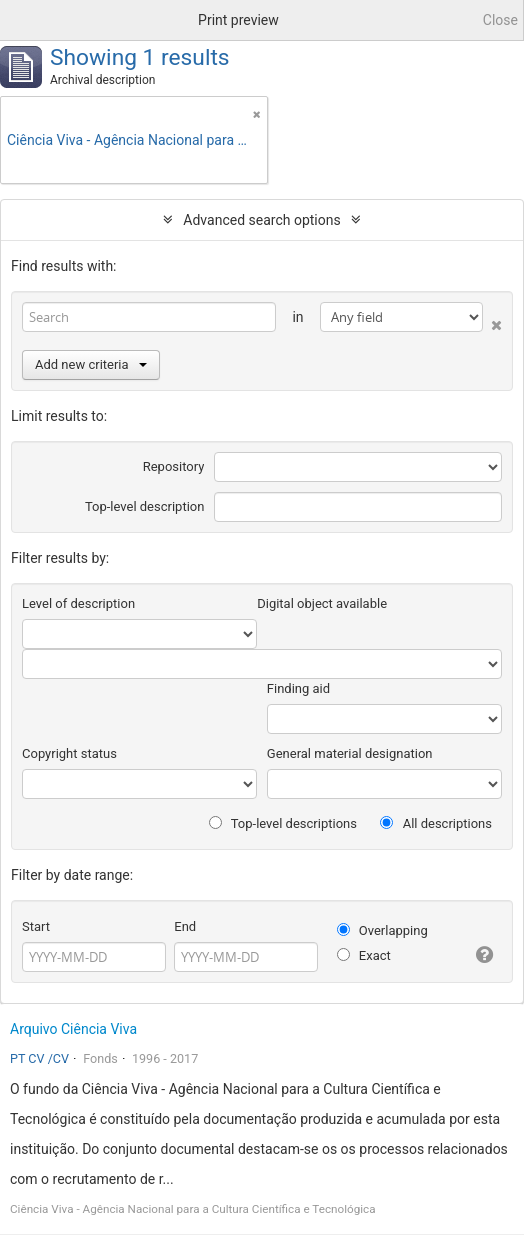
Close (500, 20)
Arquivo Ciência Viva (73, 1029)
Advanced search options (261, 220)
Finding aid (298, 688)
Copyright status (69, 753)
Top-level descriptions (283, 823)
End (185, 926)
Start (36, 926)
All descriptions (436, 823)
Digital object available (322, 603)
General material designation (350, 753)
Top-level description (145, 506)
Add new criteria (91, 364)
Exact (364, 955)
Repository (174, 466)
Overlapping (382, 930)
